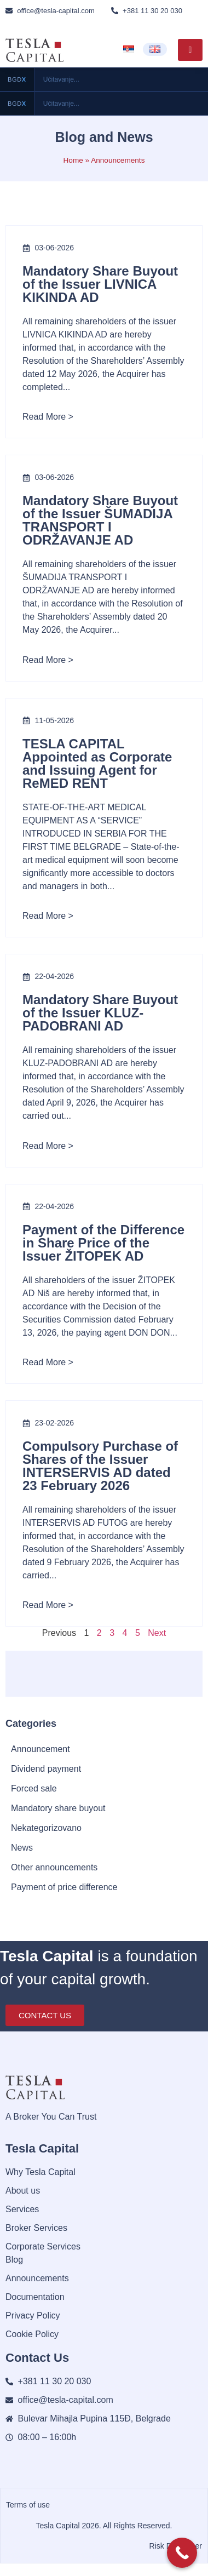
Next (157, 1633)
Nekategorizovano (46, 1828)
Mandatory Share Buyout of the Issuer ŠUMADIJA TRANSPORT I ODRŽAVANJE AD (100, 520)
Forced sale (34, 1788)
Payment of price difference (64, 1887)
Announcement (40, 1749)
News (22, 1847)
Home (73, 160)
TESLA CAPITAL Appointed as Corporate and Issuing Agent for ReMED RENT (97, 763)
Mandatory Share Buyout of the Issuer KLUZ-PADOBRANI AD (100, 1012)
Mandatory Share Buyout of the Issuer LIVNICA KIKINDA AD (100, 284)
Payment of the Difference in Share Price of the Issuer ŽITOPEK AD (103, 1242)
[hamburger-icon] (190, 50)
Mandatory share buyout (58, 1808)
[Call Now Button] (182, 2553)
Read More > (47, 416)
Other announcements (54, 1867)
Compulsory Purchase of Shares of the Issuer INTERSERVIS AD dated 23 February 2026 (100, 1466)
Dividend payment (46, 1768)
